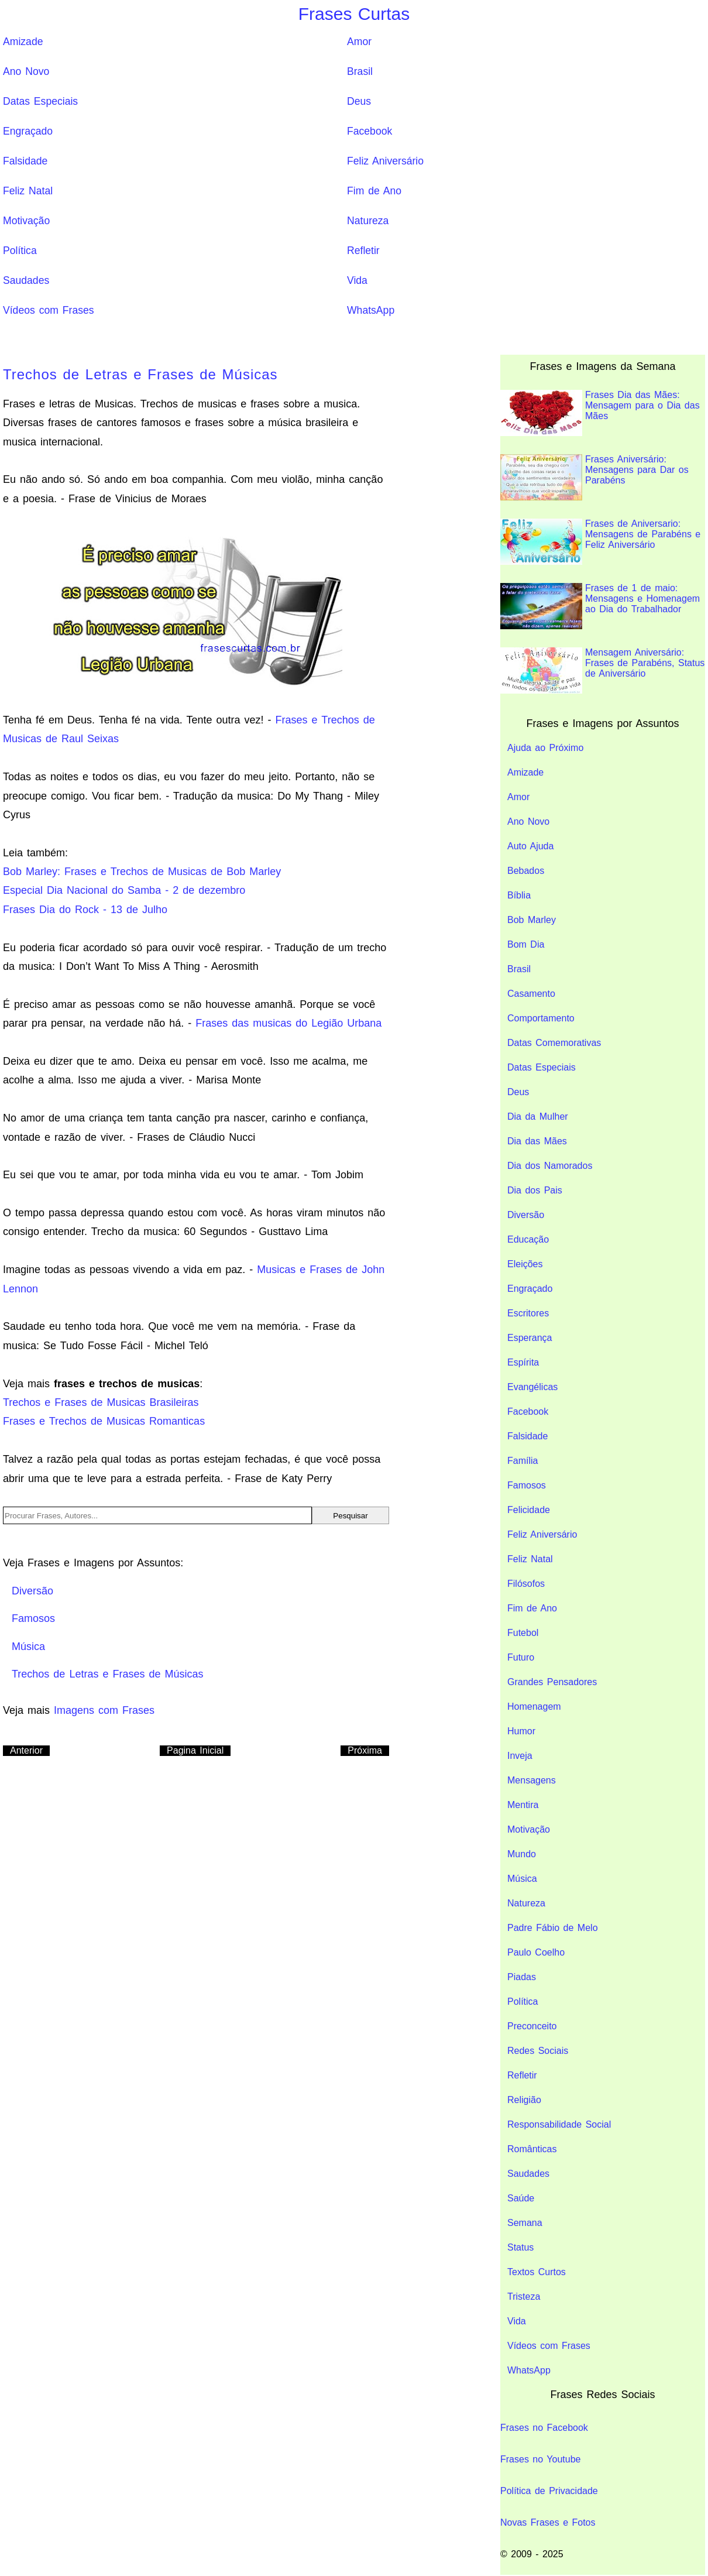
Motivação (26, 221)
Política (20, 250)
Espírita (523, 1362)
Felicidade (528, 1510)
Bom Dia (525, 944)
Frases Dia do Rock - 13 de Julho (85, 909)
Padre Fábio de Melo (552, 1928)
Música (522, 1879)
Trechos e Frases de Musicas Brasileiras (100, 1402)
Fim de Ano (374, 191)
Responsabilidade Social (559, 2124)
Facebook (369, 131)
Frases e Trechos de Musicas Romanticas (104, 1421)
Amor (359, 41)
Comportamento (541, 1018)
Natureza (368, 221)
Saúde (520, 2198)
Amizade (23, 41)
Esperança (529, 1338)
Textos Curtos (536, 2272)
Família (522, 1461)
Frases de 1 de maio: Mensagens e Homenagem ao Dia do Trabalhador (600, 606)
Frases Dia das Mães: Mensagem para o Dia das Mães (600, 413)
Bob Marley (531, 920)
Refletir (363, 250)
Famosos (526, 1485)
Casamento (531, 994)
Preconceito (532, 2026)
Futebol (522, 1633)
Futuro (520, 1657)
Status (520, 2247)
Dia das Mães (537, 1141)
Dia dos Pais (534, 1190)
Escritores (528, 1313)
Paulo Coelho (536, 1952)
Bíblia (519, 895)
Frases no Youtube (540, 2459)
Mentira (522, 1805)
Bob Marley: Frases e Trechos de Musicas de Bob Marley (142, 871)
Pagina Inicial (195, 1750)
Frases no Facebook (544, 2428)
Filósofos (526, 1584)
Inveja (519, 1756)
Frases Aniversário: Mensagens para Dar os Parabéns (594, 477)
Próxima (365, 1750)
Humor (521, 1731)
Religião (524, 2100)
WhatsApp (370, 310)
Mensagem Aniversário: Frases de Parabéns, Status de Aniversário (602, 670)
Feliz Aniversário (385, 161)
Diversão (525, 1215)
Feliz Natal (28, 191)
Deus (359, 101)
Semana (524, 2223)
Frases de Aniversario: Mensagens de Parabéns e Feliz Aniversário (600, 542)
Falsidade (25, 161)
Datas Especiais (40, 101)
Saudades (26, 280)
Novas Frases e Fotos (548, 2522)
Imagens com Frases (104, 1710)
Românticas (531, 2149)
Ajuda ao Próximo (545, 748)
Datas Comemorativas (554, 1043)
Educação (528, 1239)
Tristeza (523, 2296)
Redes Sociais (537, 2051)
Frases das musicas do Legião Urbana (288, 1023)
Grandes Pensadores (552, 1682)
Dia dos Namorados (549, 1166)
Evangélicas (532, 1387)
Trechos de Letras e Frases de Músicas (140, 374)
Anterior (26, 1750)
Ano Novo (26, 71)
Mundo (521, 1854)
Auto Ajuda (530, 846)
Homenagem (534, 1706)
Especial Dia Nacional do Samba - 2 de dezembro (124, 890)
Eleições (524, 1264)
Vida (357, 280)
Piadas (521, 1977)
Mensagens (531, 1780)
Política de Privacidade (549, 2491)
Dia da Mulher (537, 1116)
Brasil (360, 71)
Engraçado (28, 131)
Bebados (525, 871)
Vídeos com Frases (48, 310)
